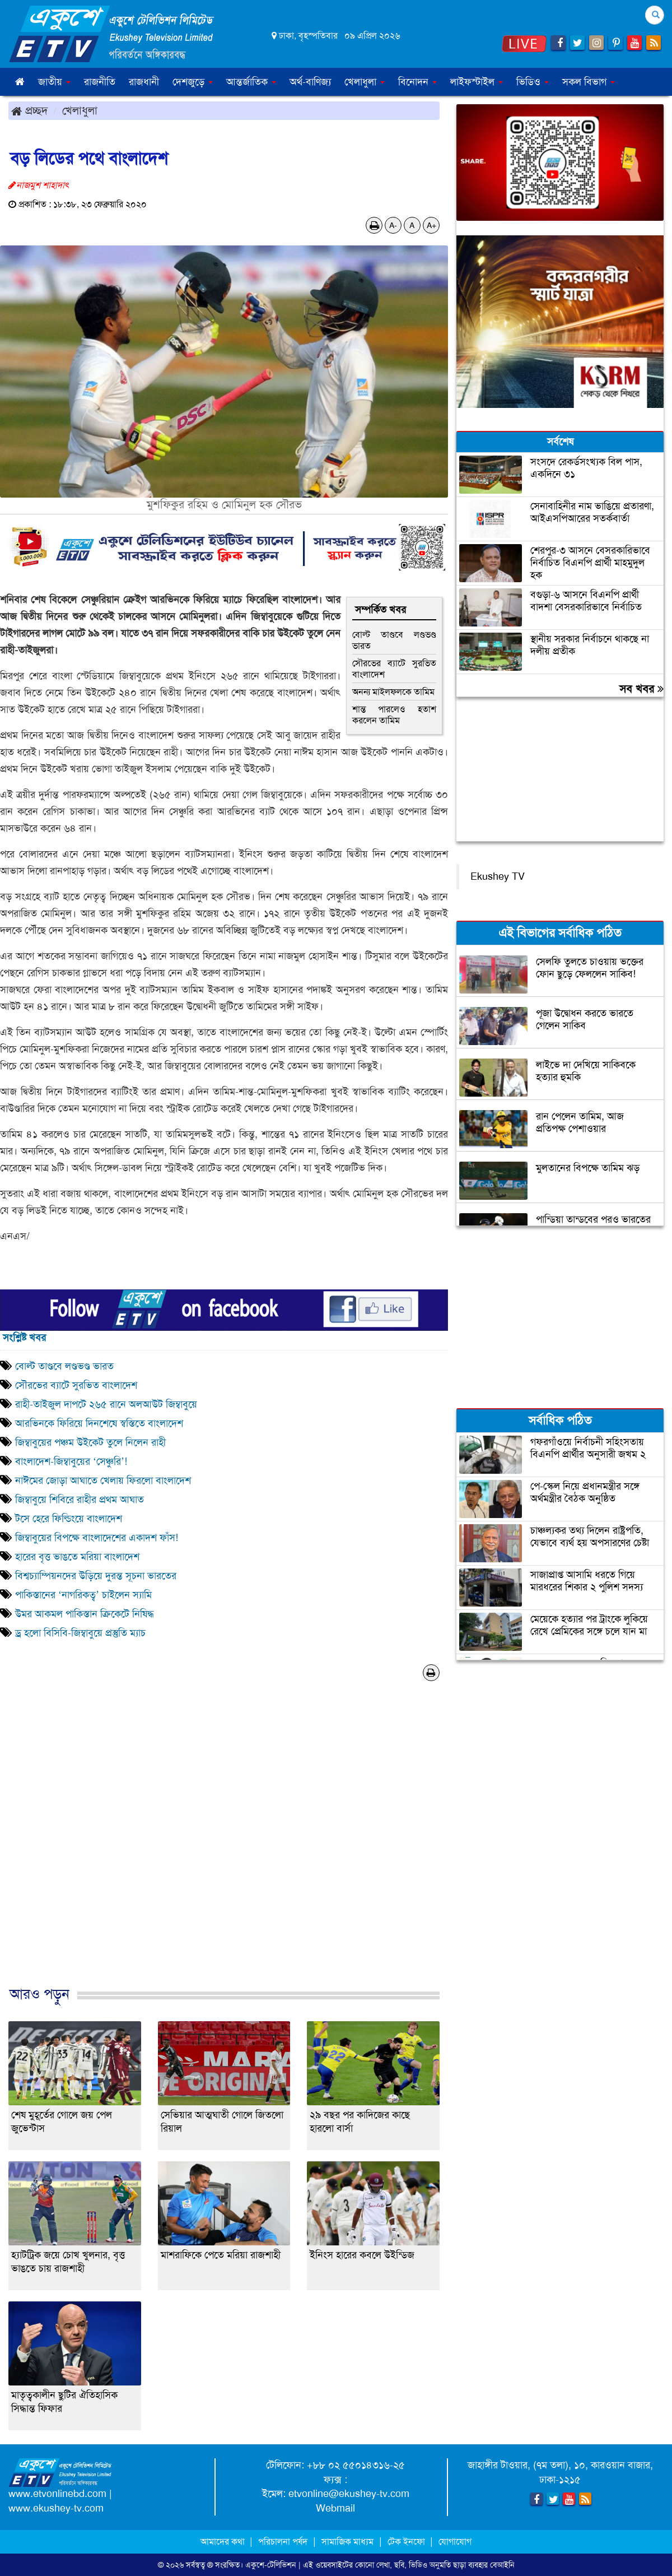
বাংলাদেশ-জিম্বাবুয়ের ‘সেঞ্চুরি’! (71, 1461)
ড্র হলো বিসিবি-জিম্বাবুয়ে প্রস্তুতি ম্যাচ (80, 1633)
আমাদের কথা (223, 2541)
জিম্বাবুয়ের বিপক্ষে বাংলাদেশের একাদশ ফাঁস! (96, 1537)
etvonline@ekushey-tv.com (348, 2493)
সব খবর (641, 688)
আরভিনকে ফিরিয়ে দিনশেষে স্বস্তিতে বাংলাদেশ (99, 1423)
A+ (431, 225)
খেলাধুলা (79, 110)
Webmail (335, 2508)
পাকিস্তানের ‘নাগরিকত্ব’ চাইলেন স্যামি (83, 1595)
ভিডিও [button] (532, 82)
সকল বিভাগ (588, 82)
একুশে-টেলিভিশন (270, 2565)
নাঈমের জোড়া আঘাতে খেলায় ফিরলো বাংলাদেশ (104, 1480)
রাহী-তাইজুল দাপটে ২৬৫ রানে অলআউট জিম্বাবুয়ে (107, 1404)
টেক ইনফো (407, 2541)
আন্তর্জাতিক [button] (251, 82)
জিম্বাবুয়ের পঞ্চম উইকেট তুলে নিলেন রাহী (90, 1442)
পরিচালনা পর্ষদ (282, 2541)
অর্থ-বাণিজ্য (310, 82)
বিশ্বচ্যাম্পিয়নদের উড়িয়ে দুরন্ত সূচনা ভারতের (95, 1575)
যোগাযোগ (455, 2541)
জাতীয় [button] (54, 82)
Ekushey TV (497, 876)
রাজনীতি (99, 82)
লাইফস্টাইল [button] (476, 82)
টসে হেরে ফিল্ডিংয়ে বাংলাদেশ (68, 1518)
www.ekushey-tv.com (56, 2508)
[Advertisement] (224, 1845)
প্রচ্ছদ (29, 110)
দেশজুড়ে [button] (192, 82)
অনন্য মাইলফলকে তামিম (393, 692)
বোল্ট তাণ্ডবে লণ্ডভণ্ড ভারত (394, 640)
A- (393, 225)
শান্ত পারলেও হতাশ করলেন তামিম (394, 714)
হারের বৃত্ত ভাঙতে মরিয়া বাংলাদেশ (77, 1556)
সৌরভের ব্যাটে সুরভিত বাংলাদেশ (394, 668)
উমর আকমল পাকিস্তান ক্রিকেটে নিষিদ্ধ (84, 1614)
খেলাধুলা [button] (364, 82)
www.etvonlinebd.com (57, 2493)
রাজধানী (144, 82)
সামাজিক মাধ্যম (347, 2541)
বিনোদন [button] (417, 82)
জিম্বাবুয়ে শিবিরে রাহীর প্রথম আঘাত (81, 1499)
